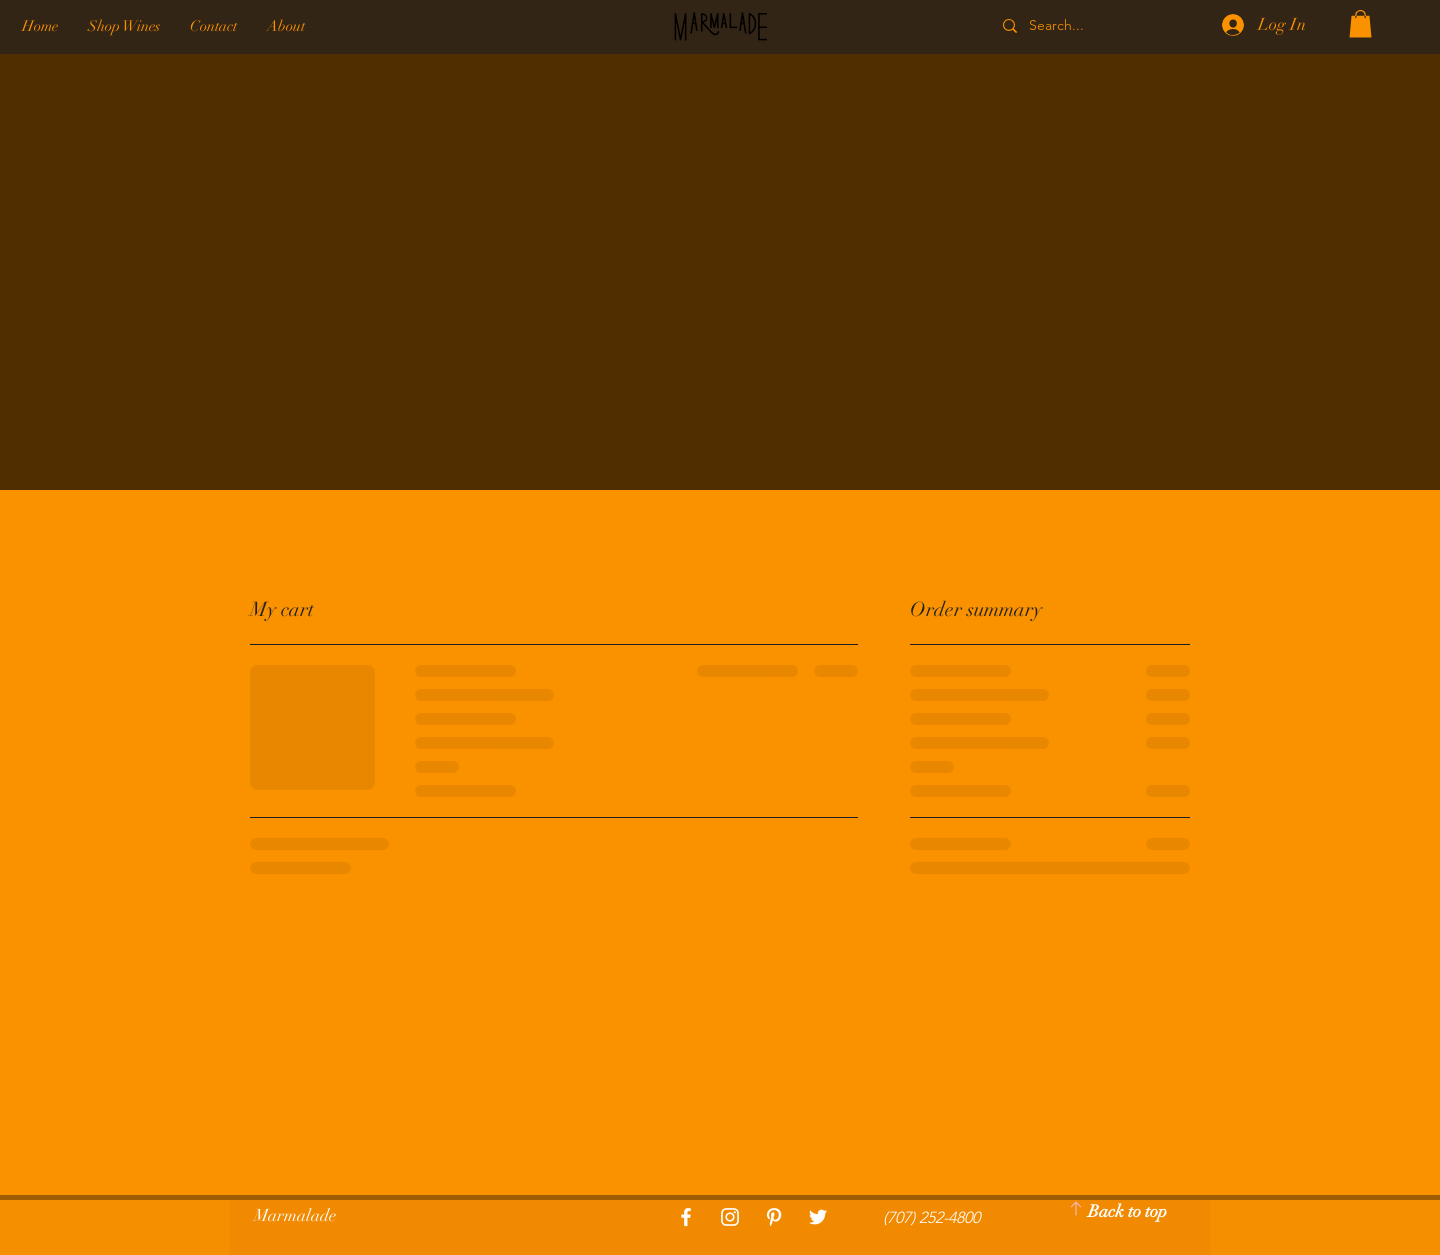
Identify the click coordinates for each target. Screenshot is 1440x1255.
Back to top (1127, 1211)
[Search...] (1081, 26)
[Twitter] (818, 1217)
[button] (1360, 23)
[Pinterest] (774, 1217)
